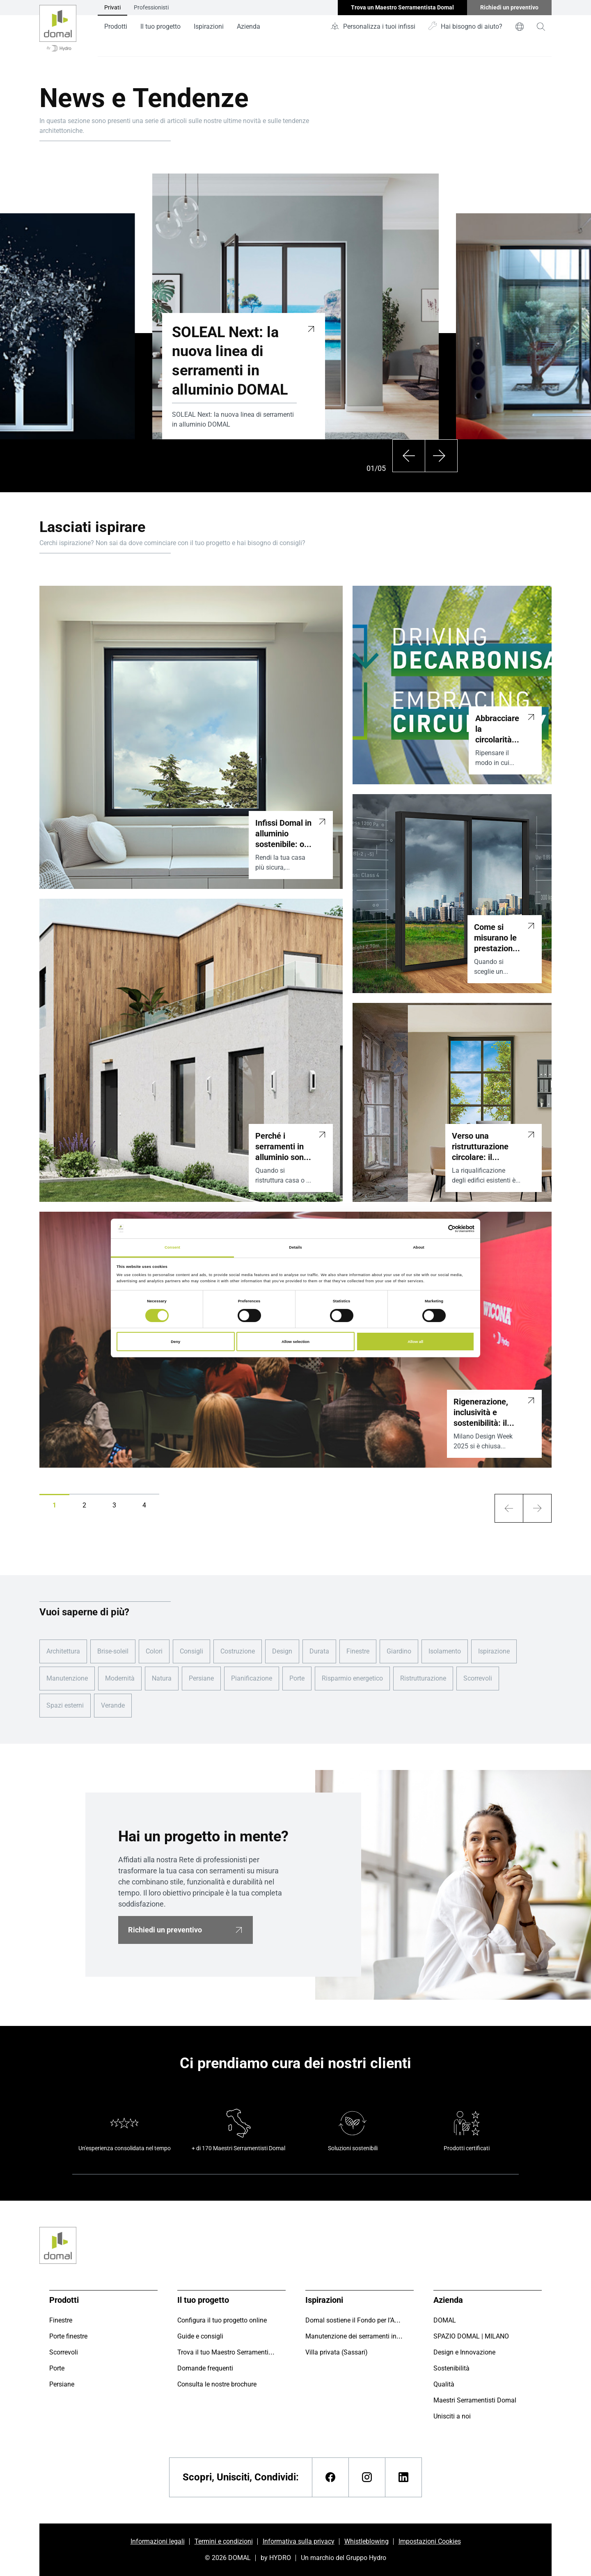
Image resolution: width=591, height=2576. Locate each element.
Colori (154, 1651)
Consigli (191, 1651)
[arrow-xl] (509, 1508)
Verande (113, 1705)
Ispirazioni (209, 26)
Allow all (415, 1342)
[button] (54, 1505)
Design (282, 1651)
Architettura (63, 1651)
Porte (297, 1678)
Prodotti (115, 26)
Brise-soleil (112, 1651)
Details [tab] (295, 1247)
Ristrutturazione (423, 1678)
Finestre (357, 1651)
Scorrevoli (477, 1678)
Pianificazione (251, 1678)
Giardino (399, 1651)
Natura (162, 1678)
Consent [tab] (172, 1247)
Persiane (201, 1678)
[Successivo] (441, 455)
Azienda (248, 26)
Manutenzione (67, 1678)
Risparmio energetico (352, 1678)
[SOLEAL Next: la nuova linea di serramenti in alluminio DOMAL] (311, 328)
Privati (112, 7)
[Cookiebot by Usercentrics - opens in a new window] (438, 1229)
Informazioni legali (158, 2541)
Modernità (120, 1678)
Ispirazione (494, 1651)
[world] (519, 26)
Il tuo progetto (160, 26)
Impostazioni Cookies (430, 2541)
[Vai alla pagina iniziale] (57, 28)
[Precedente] (408, 455)
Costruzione (237, 1651)
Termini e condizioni (224, 2541)
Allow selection (295, 1342)
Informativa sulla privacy (298, 2541)
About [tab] (418, 1247)
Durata (319, 1651)
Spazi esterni (65, 1705)
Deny (175, 1342)
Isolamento (444, 1651)
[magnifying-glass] (541, 26)
